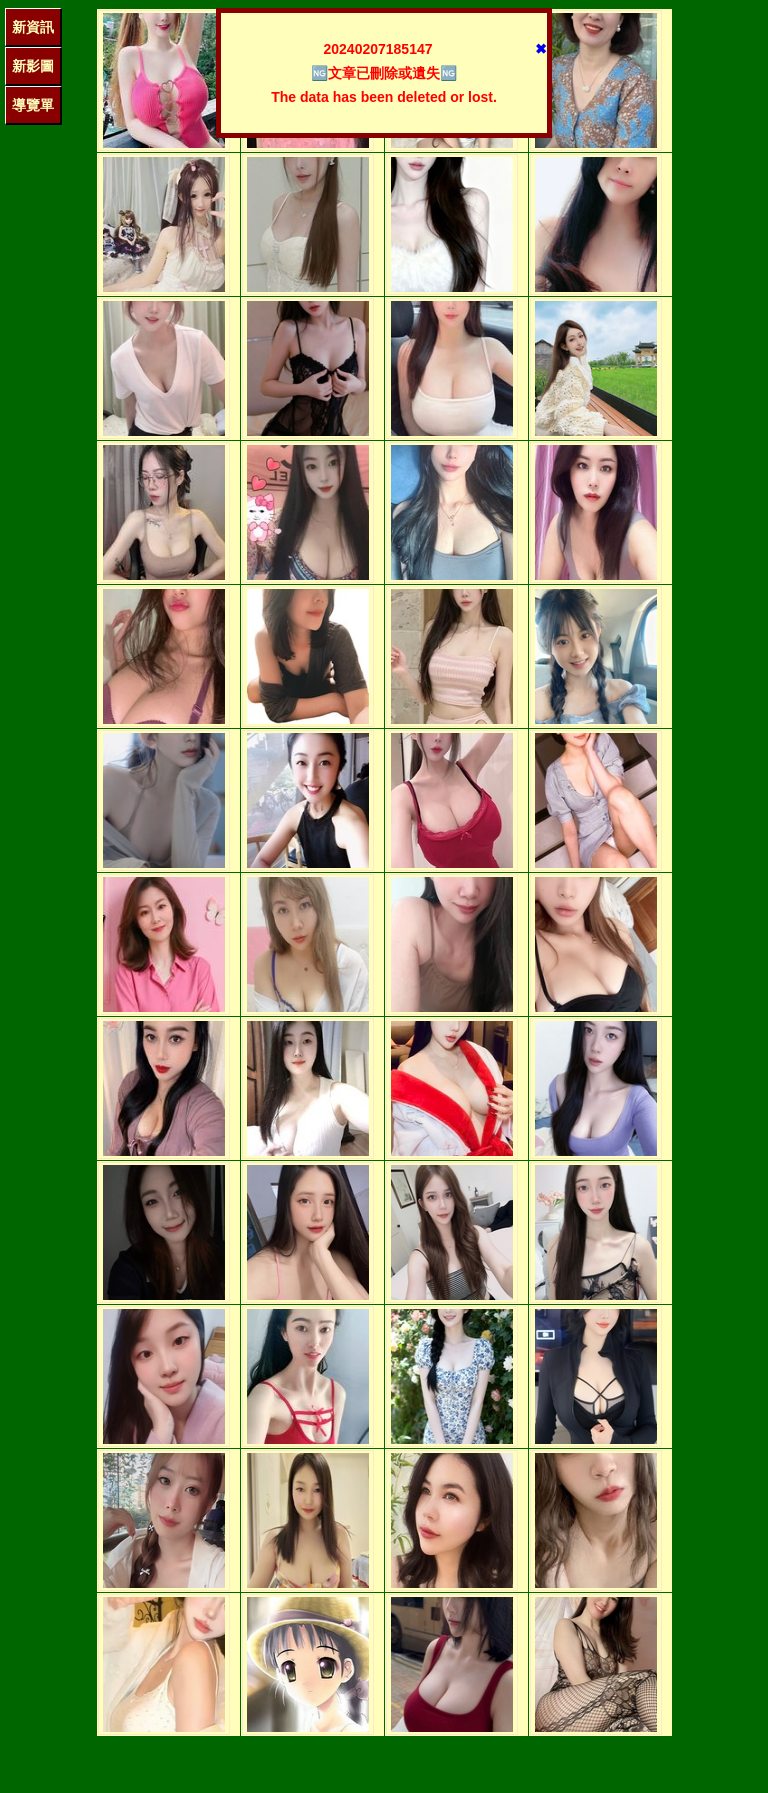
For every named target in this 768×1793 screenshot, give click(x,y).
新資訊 (33, 27)
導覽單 (33, 105)
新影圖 (33, 66)
